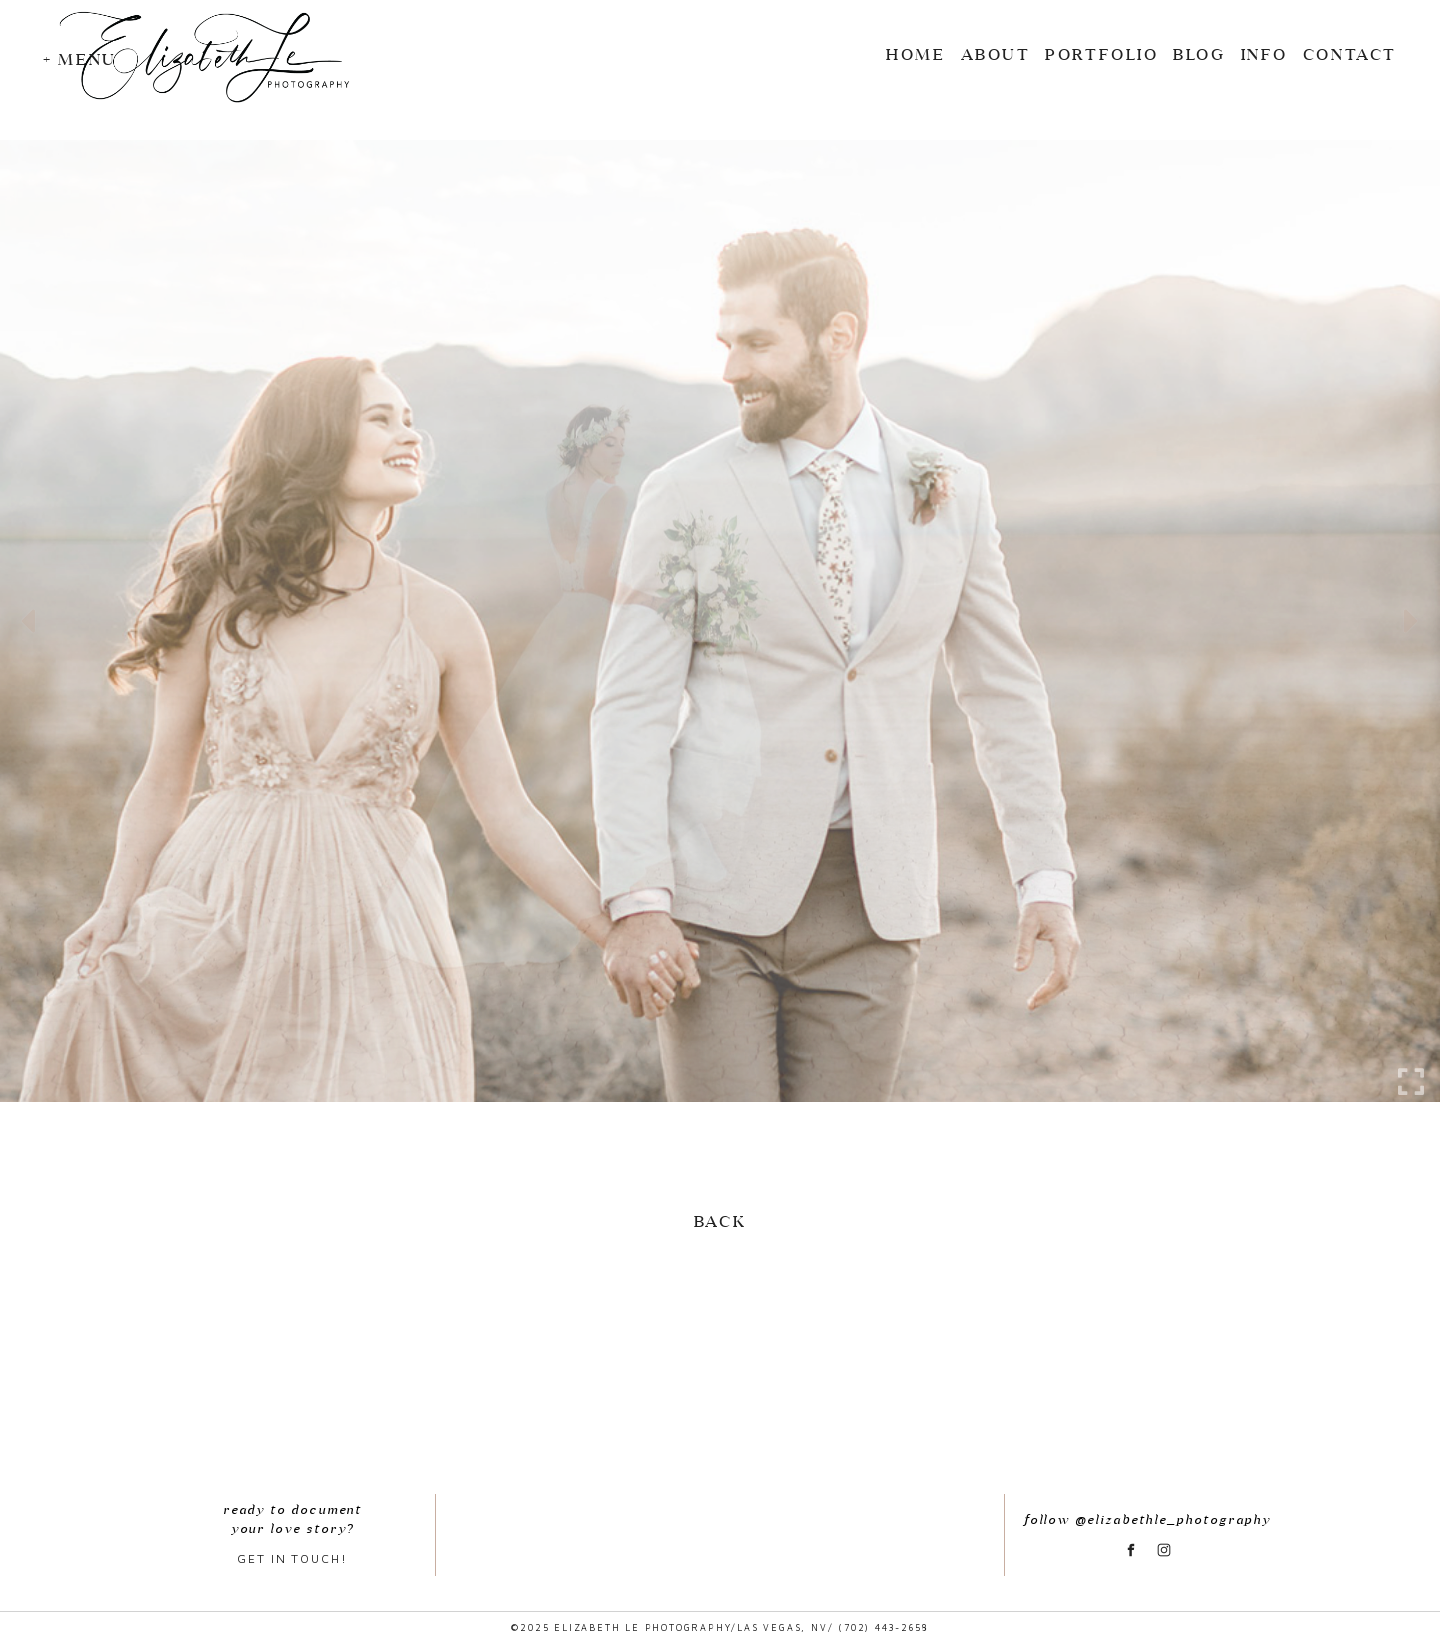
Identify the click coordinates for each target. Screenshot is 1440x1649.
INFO (1264, 54)
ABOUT (996, 54)
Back (720, 1221)
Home (915, 54)
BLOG (1199, 54)
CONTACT (1350, 54)
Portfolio (1101, 54)
